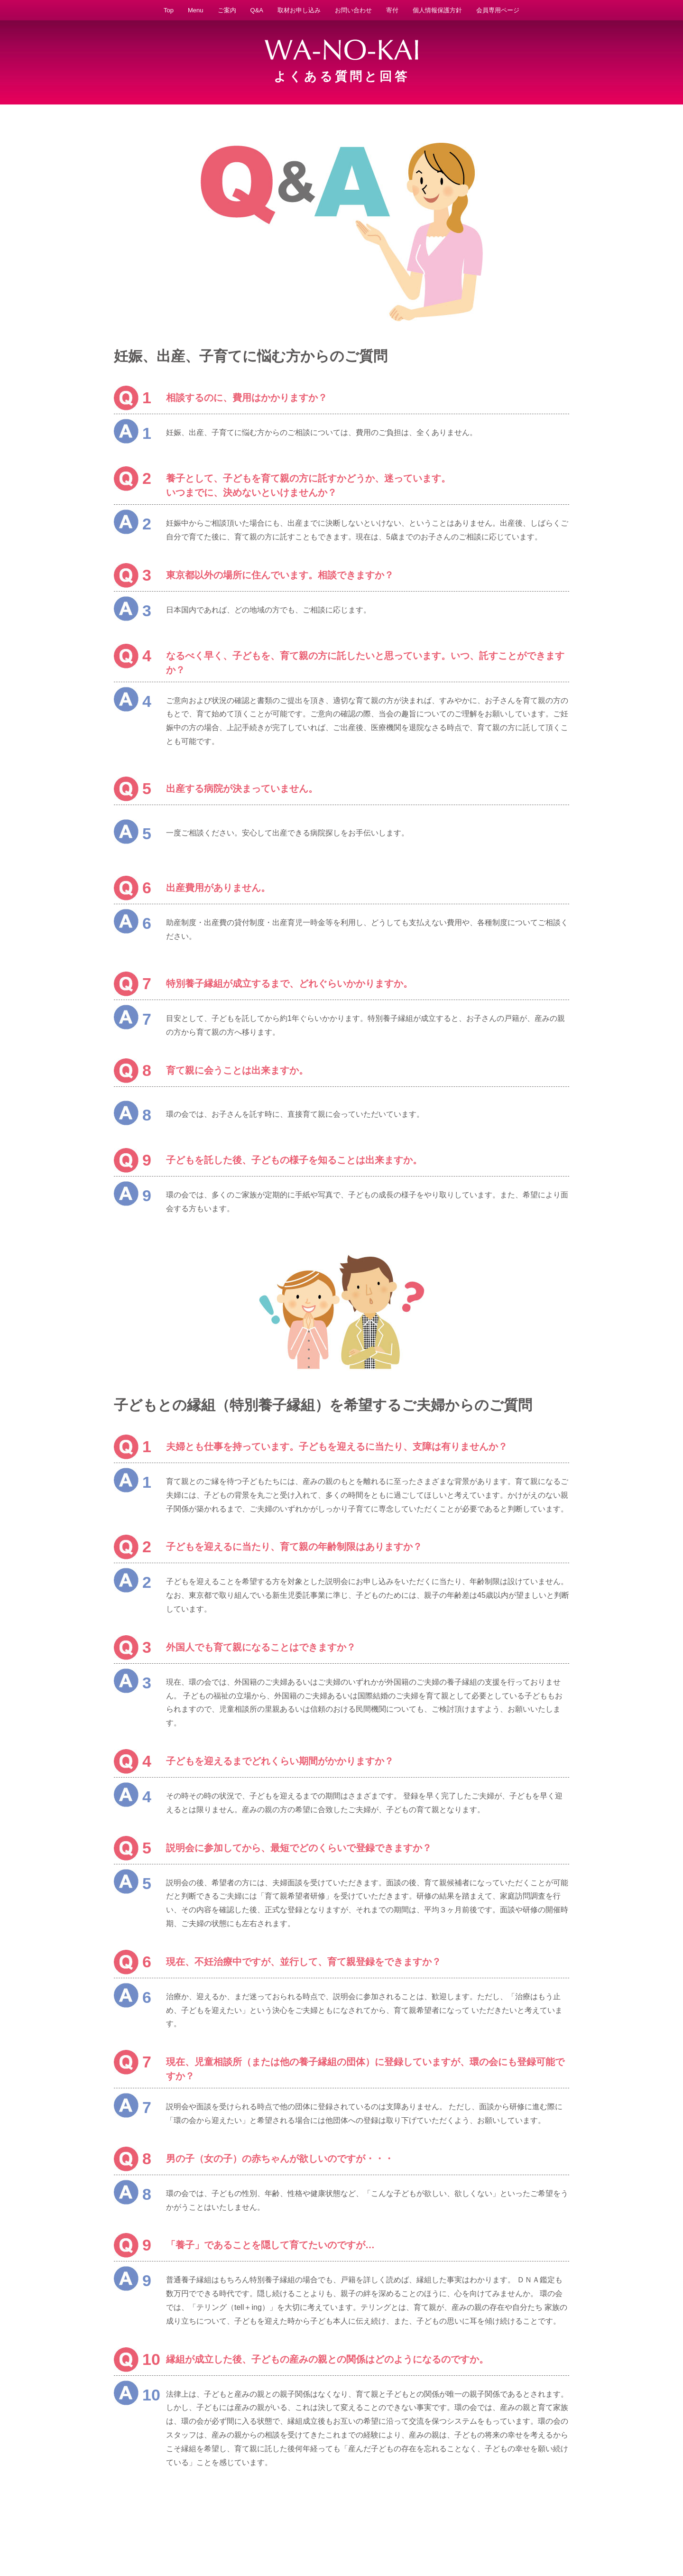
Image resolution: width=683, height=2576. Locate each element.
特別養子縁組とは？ (340, 2540)
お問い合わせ (353, 10)
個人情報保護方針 (437, 10)
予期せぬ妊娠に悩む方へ (182, 2540)
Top (169, 10)
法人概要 (384, 2540)
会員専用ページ (497, 10)
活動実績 (296, 2540)
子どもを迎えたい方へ (249, 2540)
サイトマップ (563, 2540)
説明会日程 (417, 2540)
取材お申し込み (299, 10)
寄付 (392, 10)
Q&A (256, 10)
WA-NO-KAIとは (123, 2540)
